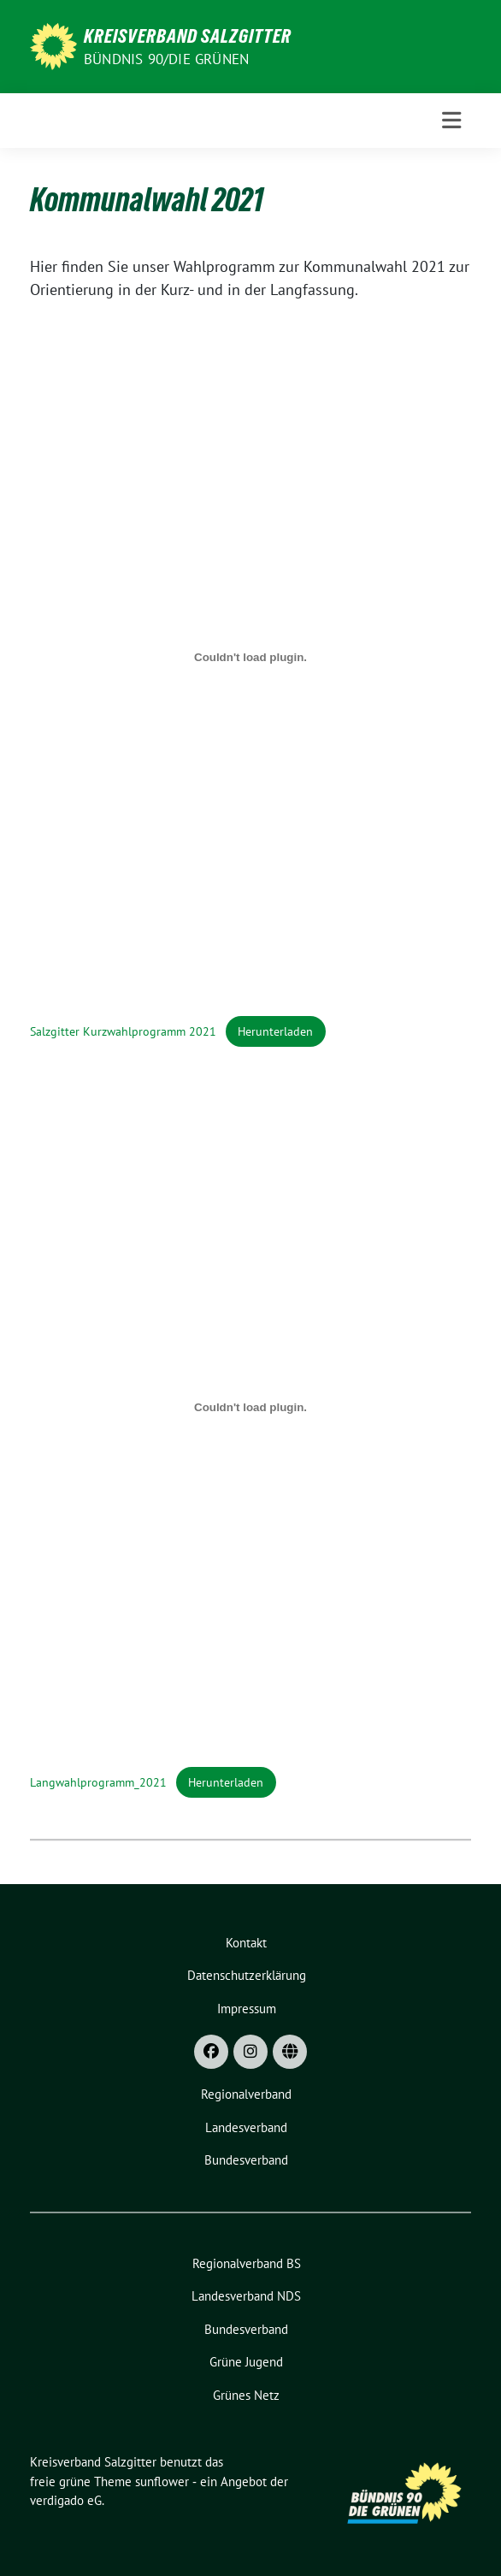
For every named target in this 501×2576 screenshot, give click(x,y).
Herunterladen (275, 1031)
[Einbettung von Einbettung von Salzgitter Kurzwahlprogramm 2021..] (250, 657)
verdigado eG (66, 2500)
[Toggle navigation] (451, 120)
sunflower (162, 2481)
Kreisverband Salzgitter (188, 36)
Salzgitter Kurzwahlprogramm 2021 (123, 1031)
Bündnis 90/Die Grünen (166, 59)
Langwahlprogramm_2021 (98, 1782)
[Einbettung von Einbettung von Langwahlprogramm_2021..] (250, 1408)
